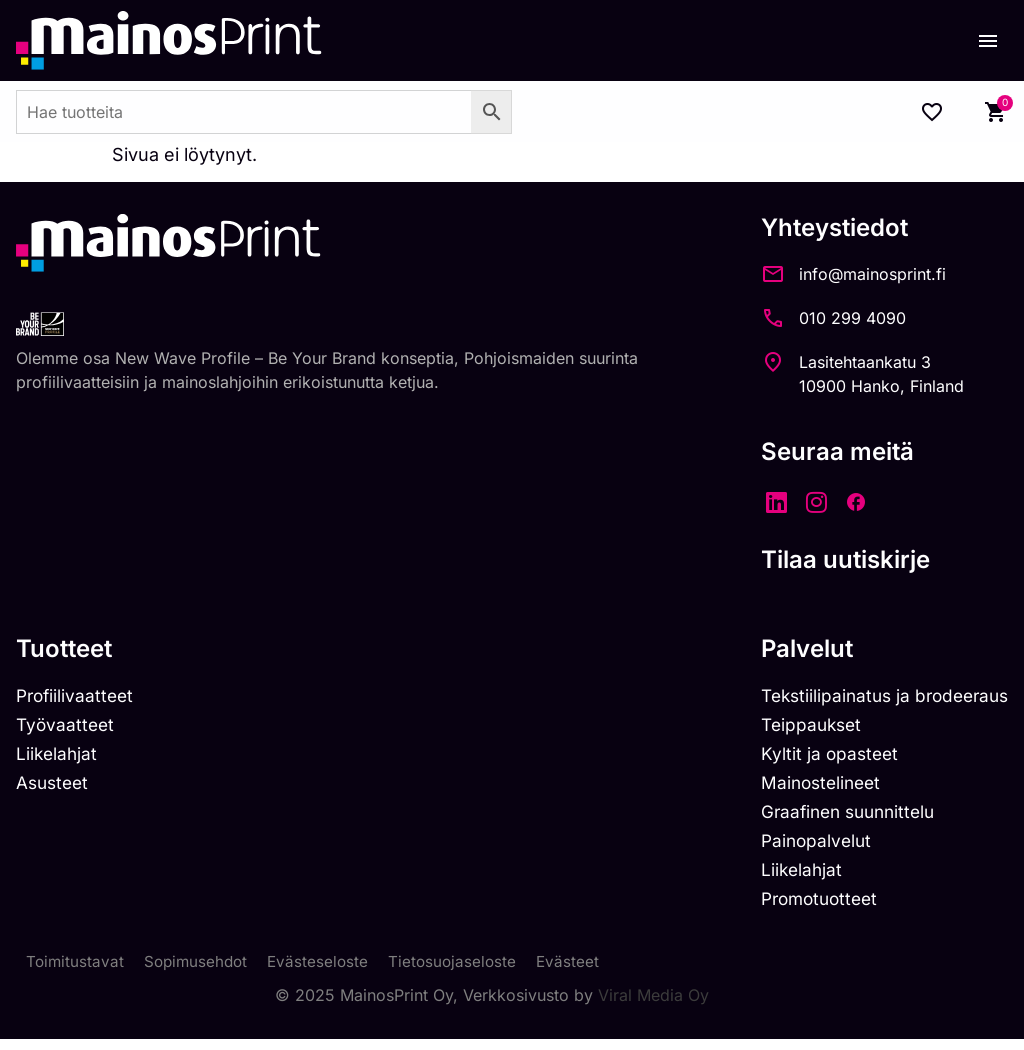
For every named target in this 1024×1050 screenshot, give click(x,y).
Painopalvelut (804, 847)
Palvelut (793, 648)
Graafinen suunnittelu (839, 816)
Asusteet (54, 786)
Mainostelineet (810, 786)
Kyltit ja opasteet (817, 756)
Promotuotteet (809, 907)
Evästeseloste (325, 972)
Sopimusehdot (200, 972)
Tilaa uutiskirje (831, 559)
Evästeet (580, 972)
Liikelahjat (58, 756)
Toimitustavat (76, 972)
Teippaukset (800, 726)
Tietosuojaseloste (462, 972)
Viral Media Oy (653, 1006)
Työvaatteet (67, 726)
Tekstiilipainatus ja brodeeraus (877, 696)
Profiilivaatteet (77, 696)
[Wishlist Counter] (932, 112)
